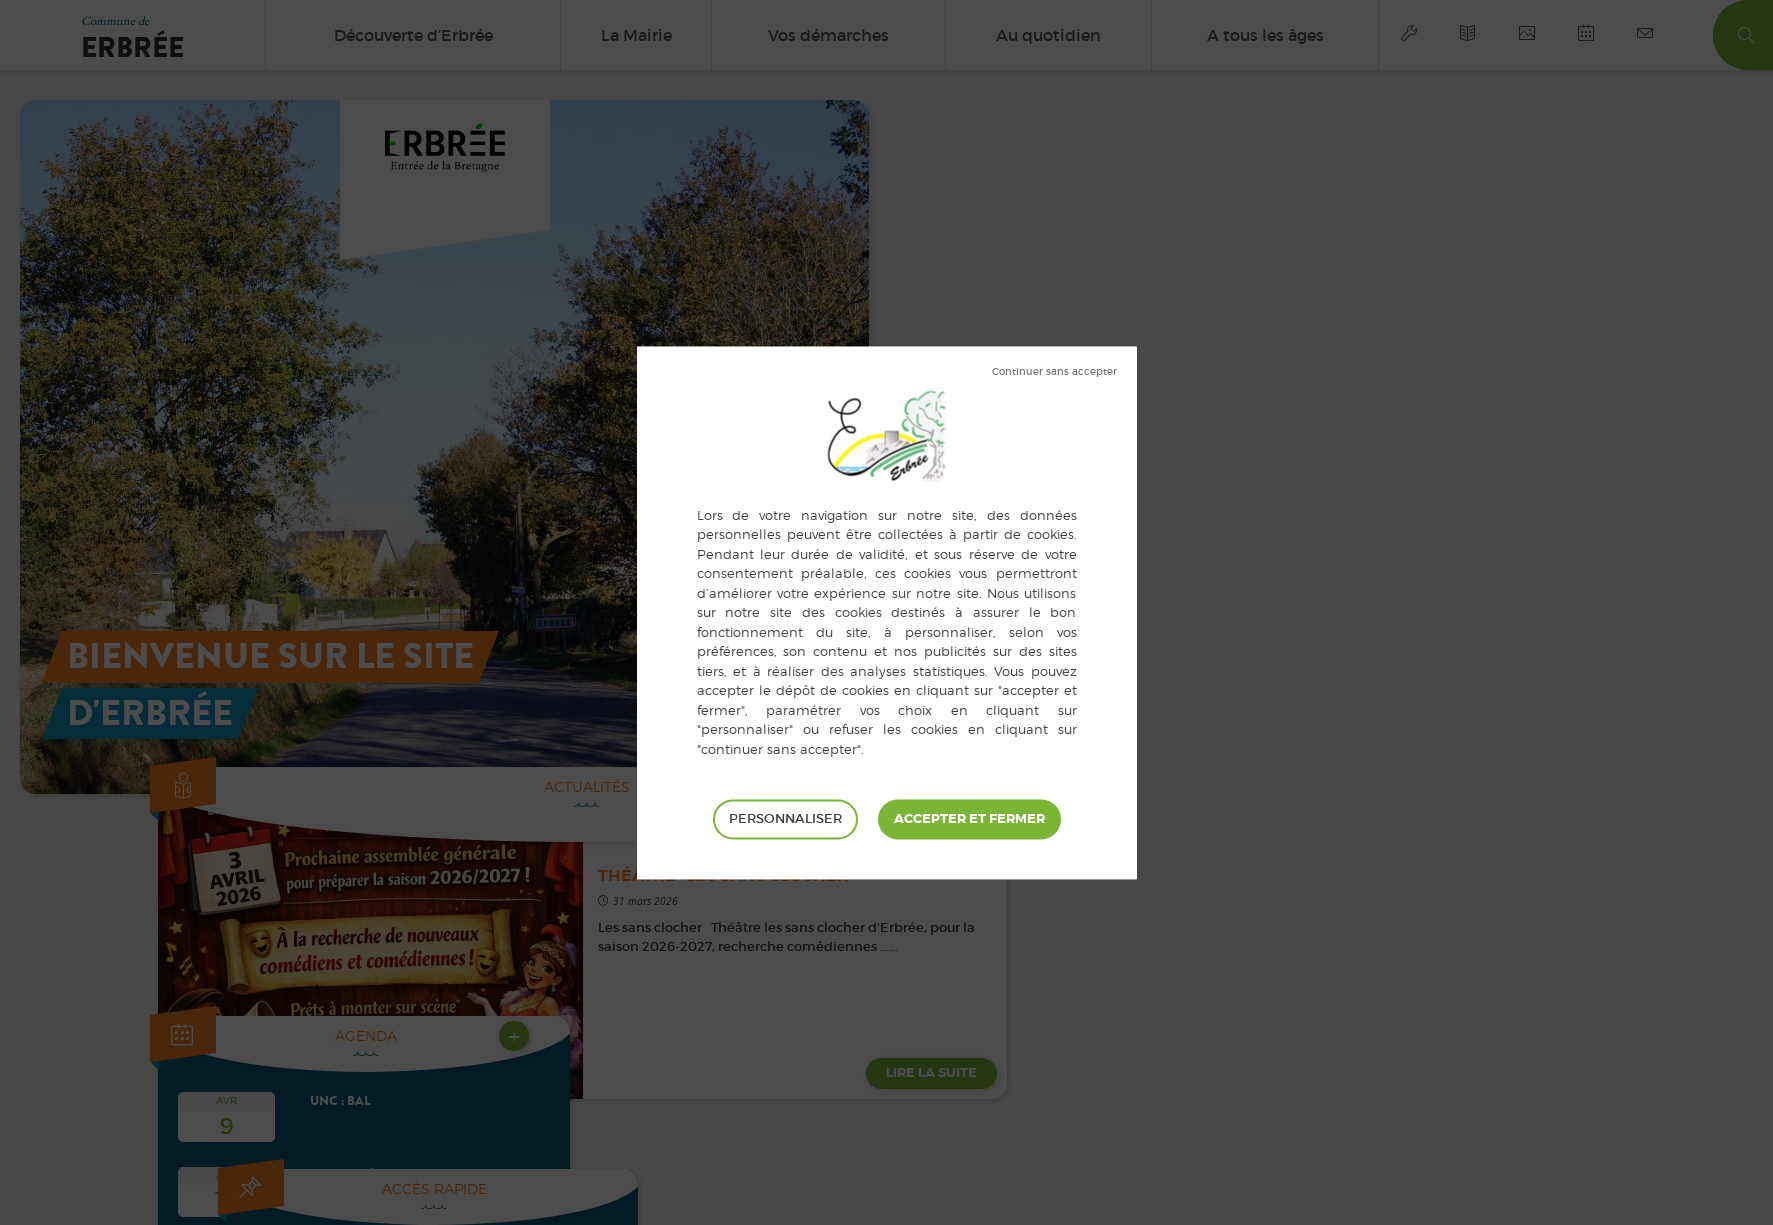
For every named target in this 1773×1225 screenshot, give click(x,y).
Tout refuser (1054, 372)
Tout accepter (969, 819)
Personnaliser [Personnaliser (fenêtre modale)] (785, 818)
